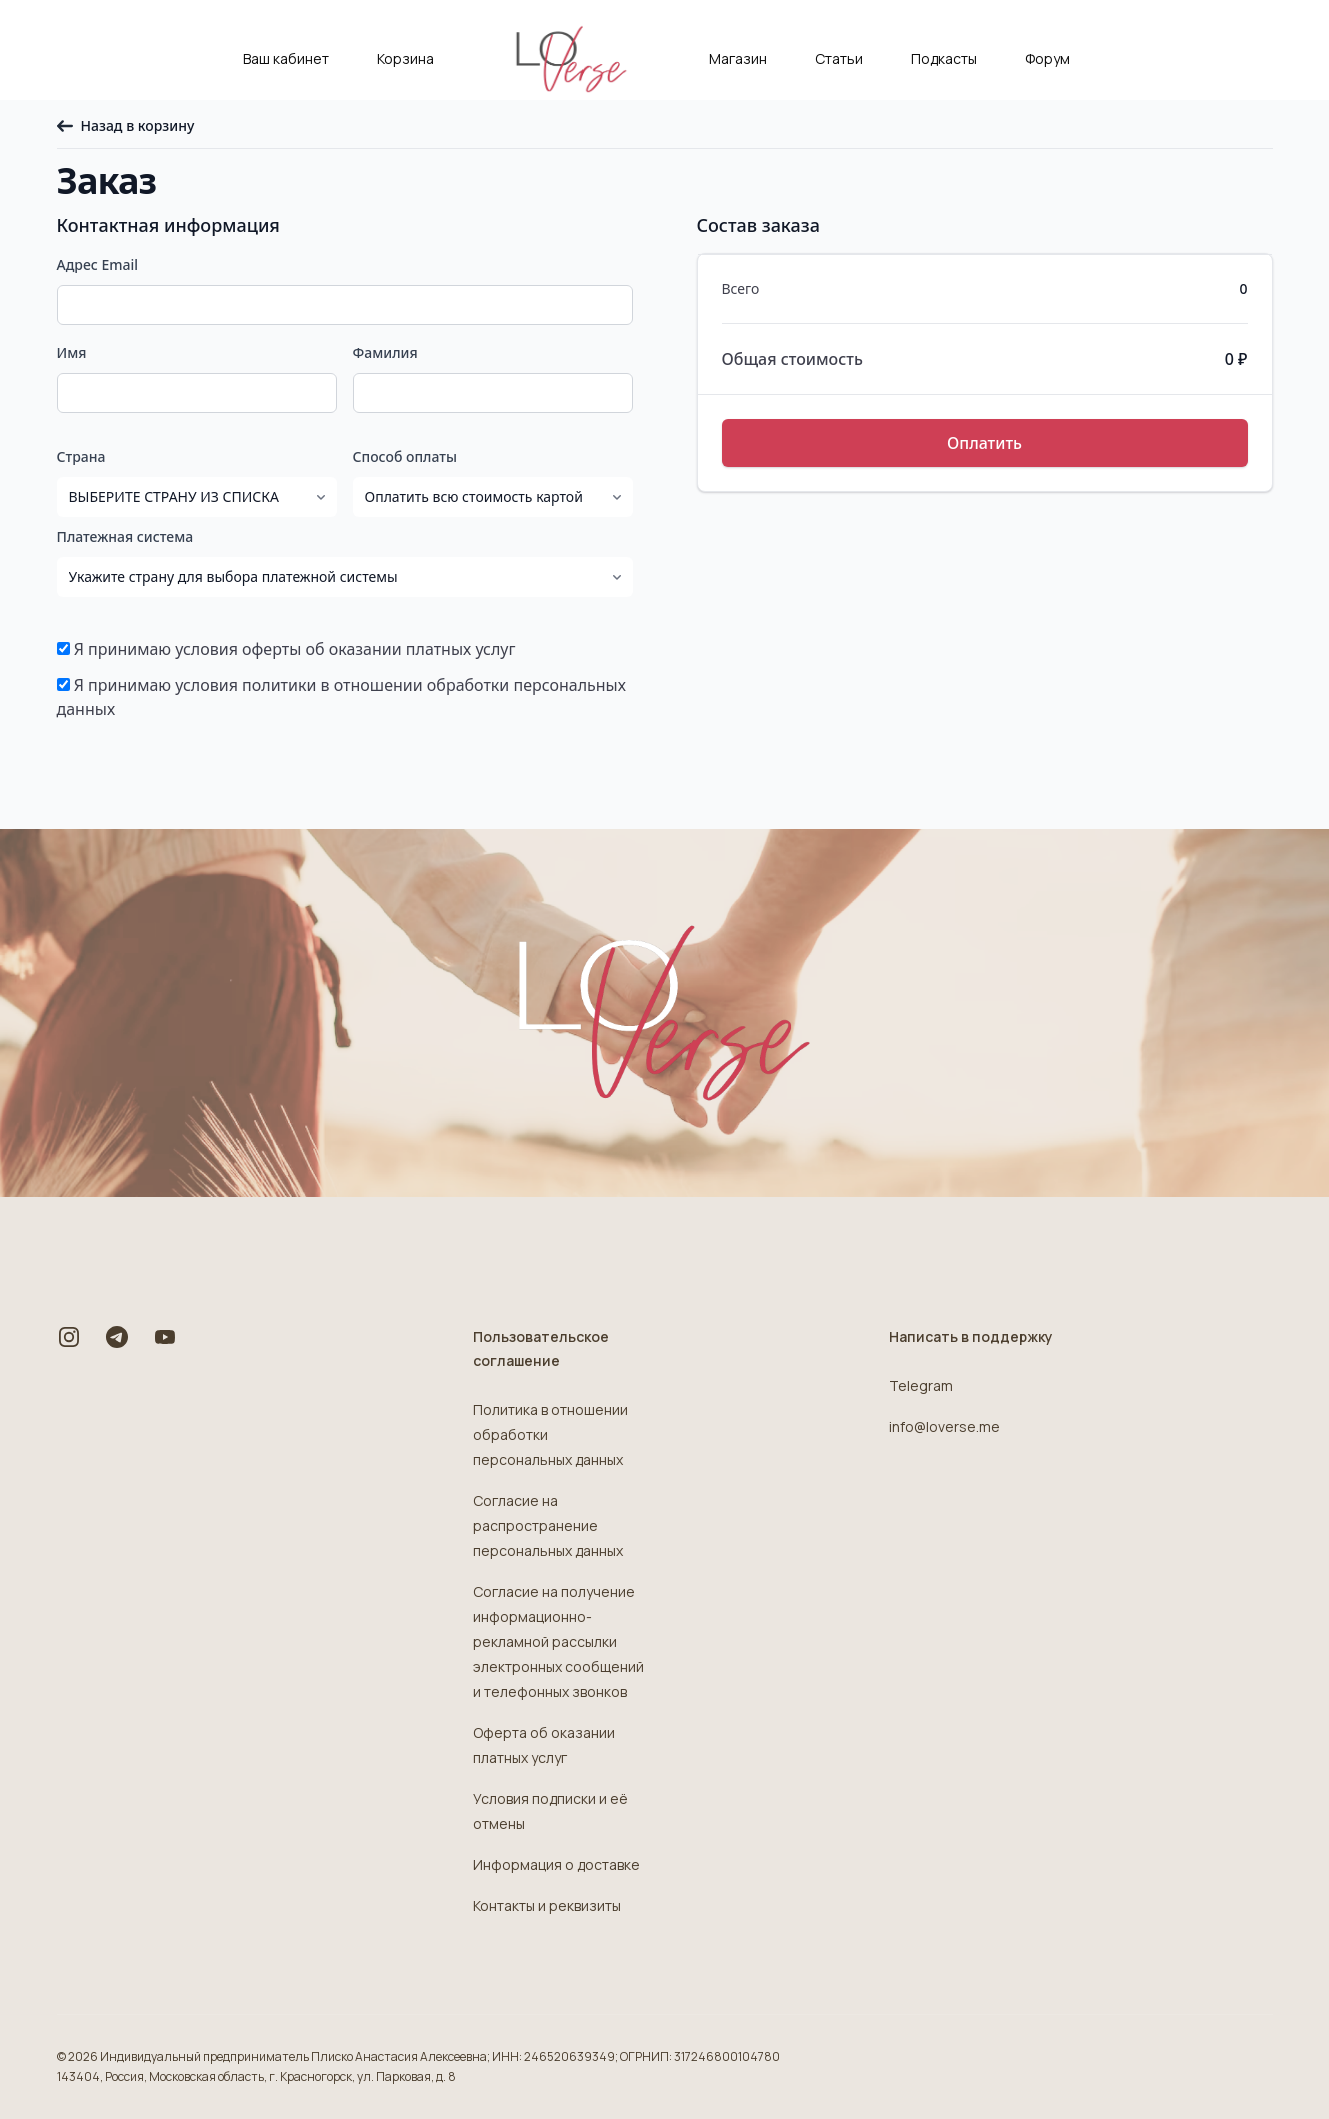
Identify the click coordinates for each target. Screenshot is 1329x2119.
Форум (1047, 58)
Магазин (738, 58)
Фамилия (385, 352)
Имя (72, 352)
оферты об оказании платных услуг (378, 649)
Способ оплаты (405, 456)
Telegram (921, 1385)
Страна (81, 456)
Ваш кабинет (286, 58)
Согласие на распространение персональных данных (548, 1525)
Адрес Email (98, 264)
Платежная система (125, 536)
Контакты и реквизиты (547, 1905)
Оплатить (984, 443)
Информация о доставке (556, 1864)
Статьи (839, 58)
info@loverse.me (944, 1426)
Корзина (405, 58)
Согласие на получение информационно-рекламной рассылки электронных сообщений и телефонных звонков (558, 1641)
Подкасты (944, 58)
